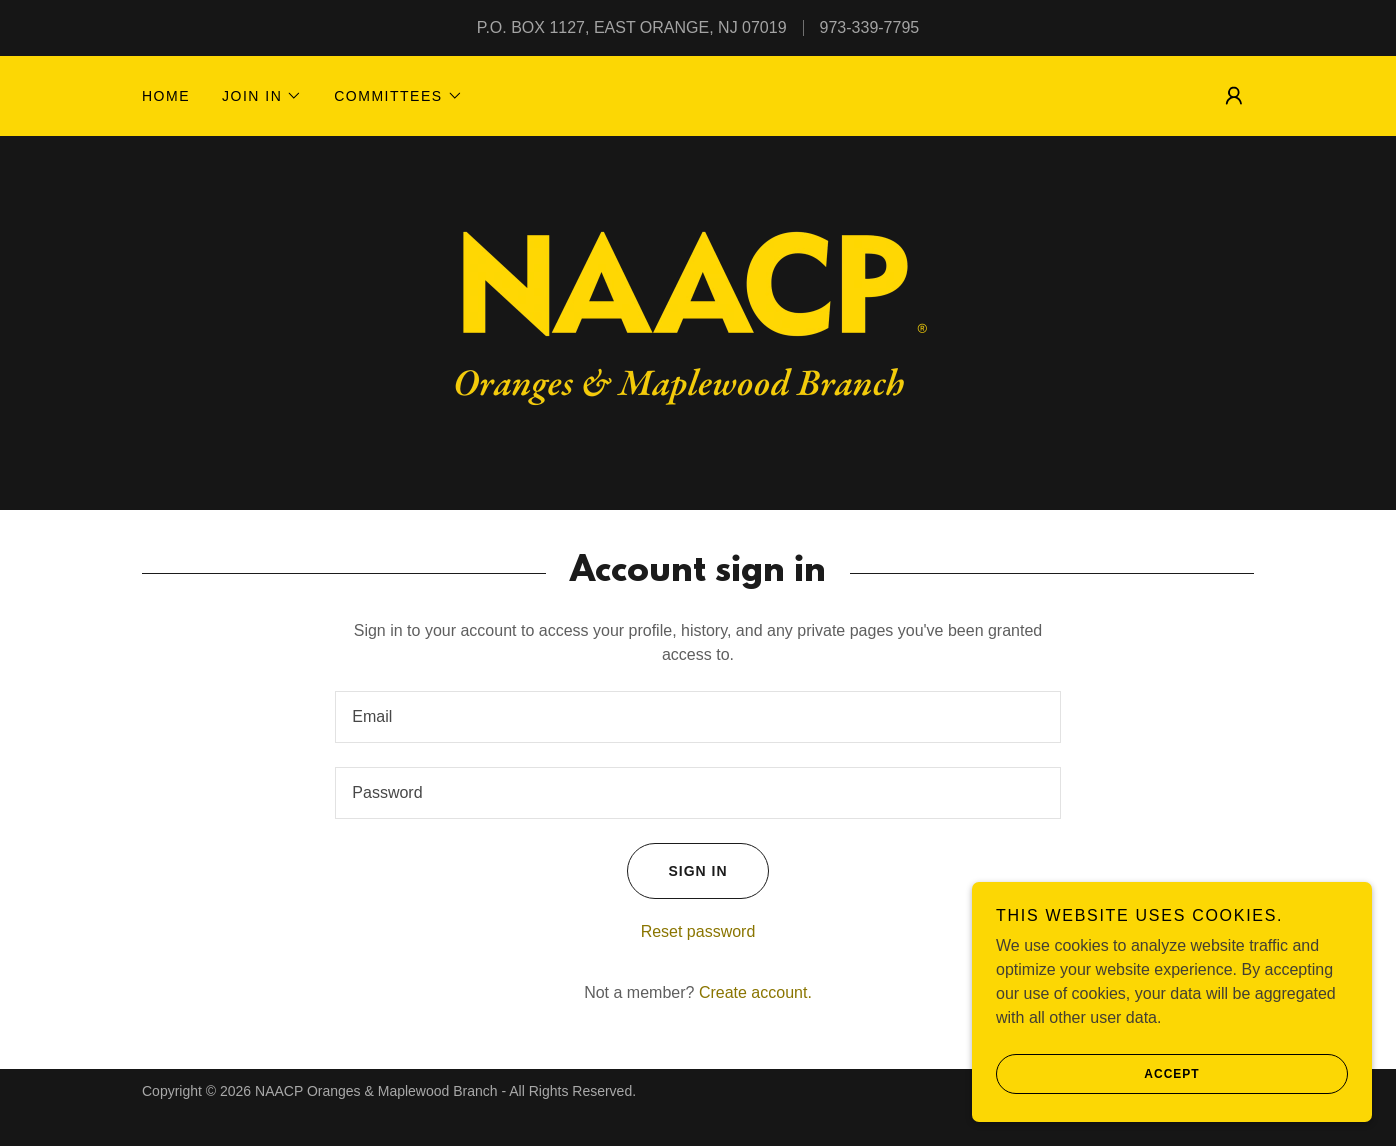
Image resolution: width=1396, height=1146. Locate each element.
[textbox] (697, 717)
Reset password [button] (698, 931)
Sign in (677, 871)
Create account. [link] (755, 992)
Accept (1098, 1074)
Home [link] (166, 96)
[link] (697, 321)
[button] (262, 96)
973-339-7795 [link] (870, 27)
